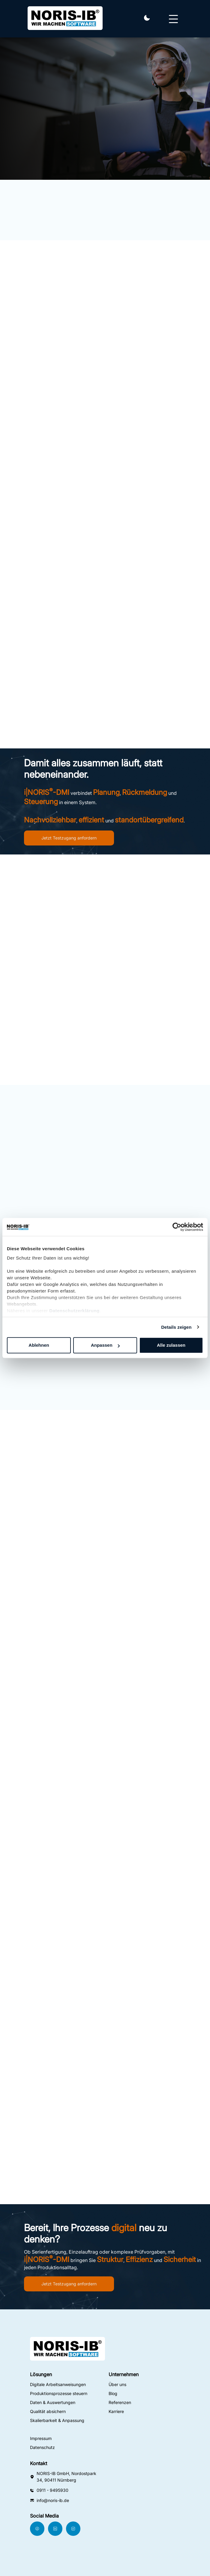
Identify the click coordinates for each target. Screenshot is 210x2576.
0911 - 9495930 (52, 2490)
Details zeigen (176, 1327)
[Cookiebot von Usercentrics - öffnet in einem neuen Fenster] (177, 1226)
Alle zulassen (171, 1345)
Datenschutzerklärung (74, 1310)
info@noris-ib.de (53, 2500)
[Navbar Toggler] (173, 16)
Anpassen (105, 1345)
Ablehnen (38, 1345)
